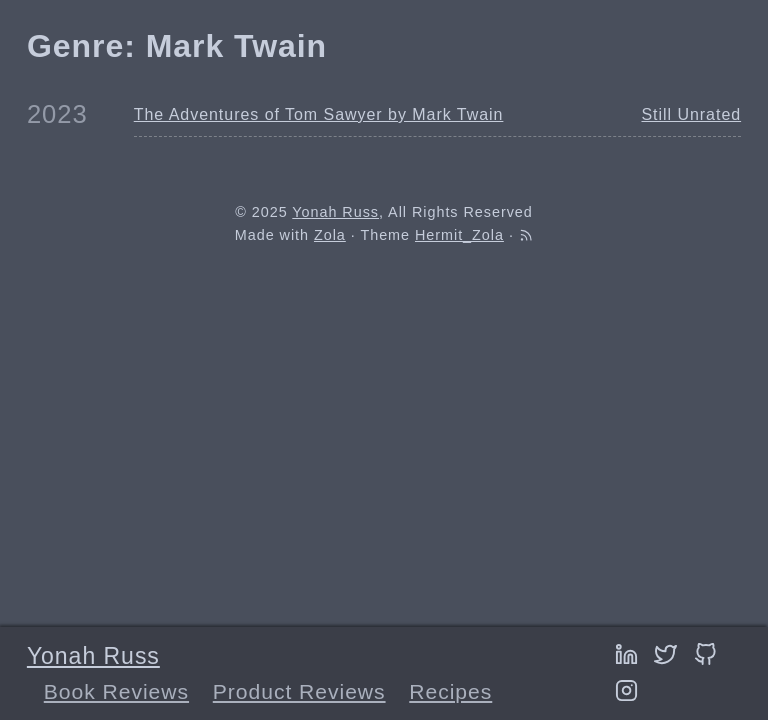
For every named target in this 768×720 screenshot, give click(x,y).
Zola (330, 235)
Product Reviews (299, 691)
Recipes (450, 691)
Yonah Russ (93, 656)
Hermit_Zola (459, 235)
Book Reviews (116, 691)
